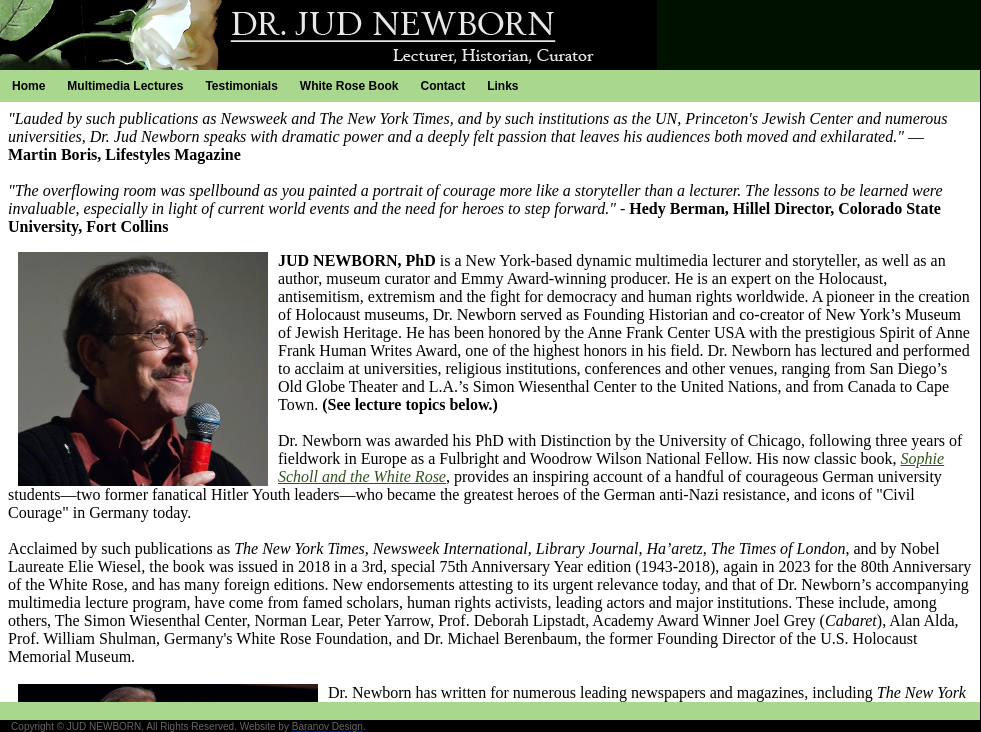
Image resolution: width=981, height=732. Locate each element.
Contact (443, 86)
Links (502, 86)
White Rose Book (349, 86)
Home (28, 86)
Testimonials (241, 86)
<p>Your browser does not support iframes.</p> (490, 402)
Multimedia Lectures (125, 86)
